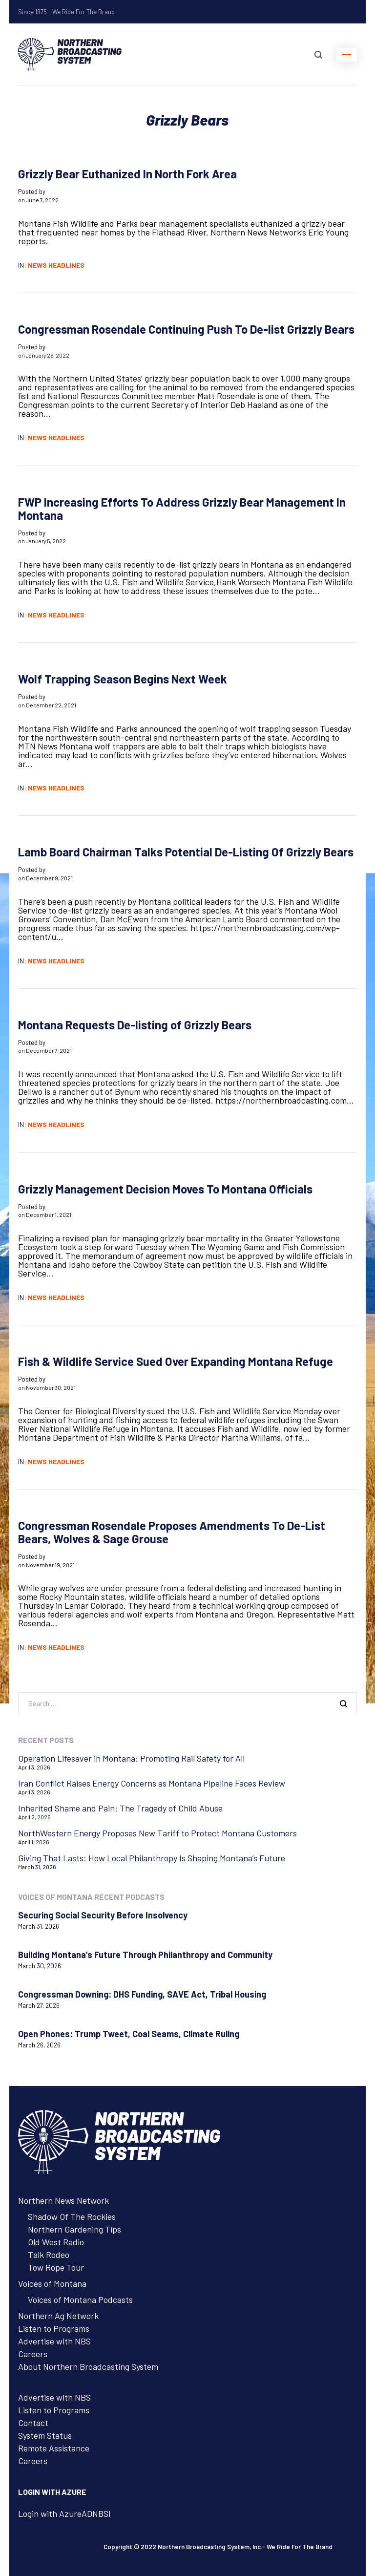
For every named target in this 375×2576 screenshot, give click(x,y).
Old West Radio (56, 2241)
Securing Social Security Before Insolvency (103, 1915)
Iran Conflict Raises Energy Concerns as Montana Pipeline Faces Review (151, 1783)
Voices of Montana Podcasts (80, 2299)
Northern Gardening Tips (74, 2229)
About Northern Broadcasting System (88, 2366)
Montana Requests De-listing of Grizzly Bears (134, 1025)
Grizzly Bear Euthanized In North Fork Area (127, 174)
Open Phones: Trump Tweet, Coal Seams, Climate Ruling (128, 2033)
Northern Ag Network (58, 2315)
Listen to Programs (53, 2328)
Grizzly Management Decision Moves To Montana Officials (165, 1189)
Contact (33, 2422)
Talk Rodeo (48, 2254)
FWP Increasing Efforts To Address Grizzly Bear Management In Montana (182, 508)
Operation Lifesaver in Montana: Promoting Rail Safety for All (131, 1758)
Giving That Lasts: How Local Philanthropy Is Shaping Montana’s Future (151, 1857)
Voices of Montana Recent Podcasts (91, 1896)
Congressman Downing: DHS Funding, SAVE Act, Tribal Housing (142, 1994)
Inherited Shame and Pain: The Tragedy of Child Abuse (120, 1808)
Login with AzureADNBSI (64, 2513)
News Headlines (56, 265)
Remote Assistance (53, 2448)
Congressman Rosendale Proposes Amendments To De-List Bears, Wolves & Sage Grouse (171, 1532)
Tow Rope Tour (56, 2267)
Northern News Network (63, 2200)
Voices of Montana (52, 2283)
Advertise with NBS (54, 2341)
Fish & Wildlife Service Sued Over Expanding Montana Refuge (175, 1361)
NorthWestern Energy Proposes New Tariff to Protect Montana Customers (157, 1833)
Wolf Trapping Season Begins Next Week (122, 679)
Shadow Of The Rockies (72, 2216)
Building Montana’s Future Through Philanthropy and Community (145, 1954)
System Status (45, 2435)
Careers (32, 2353)
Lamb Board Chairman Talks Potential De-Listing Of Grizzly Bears (186, 852)
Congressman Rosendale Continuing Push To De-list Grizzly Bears (186, 329)
